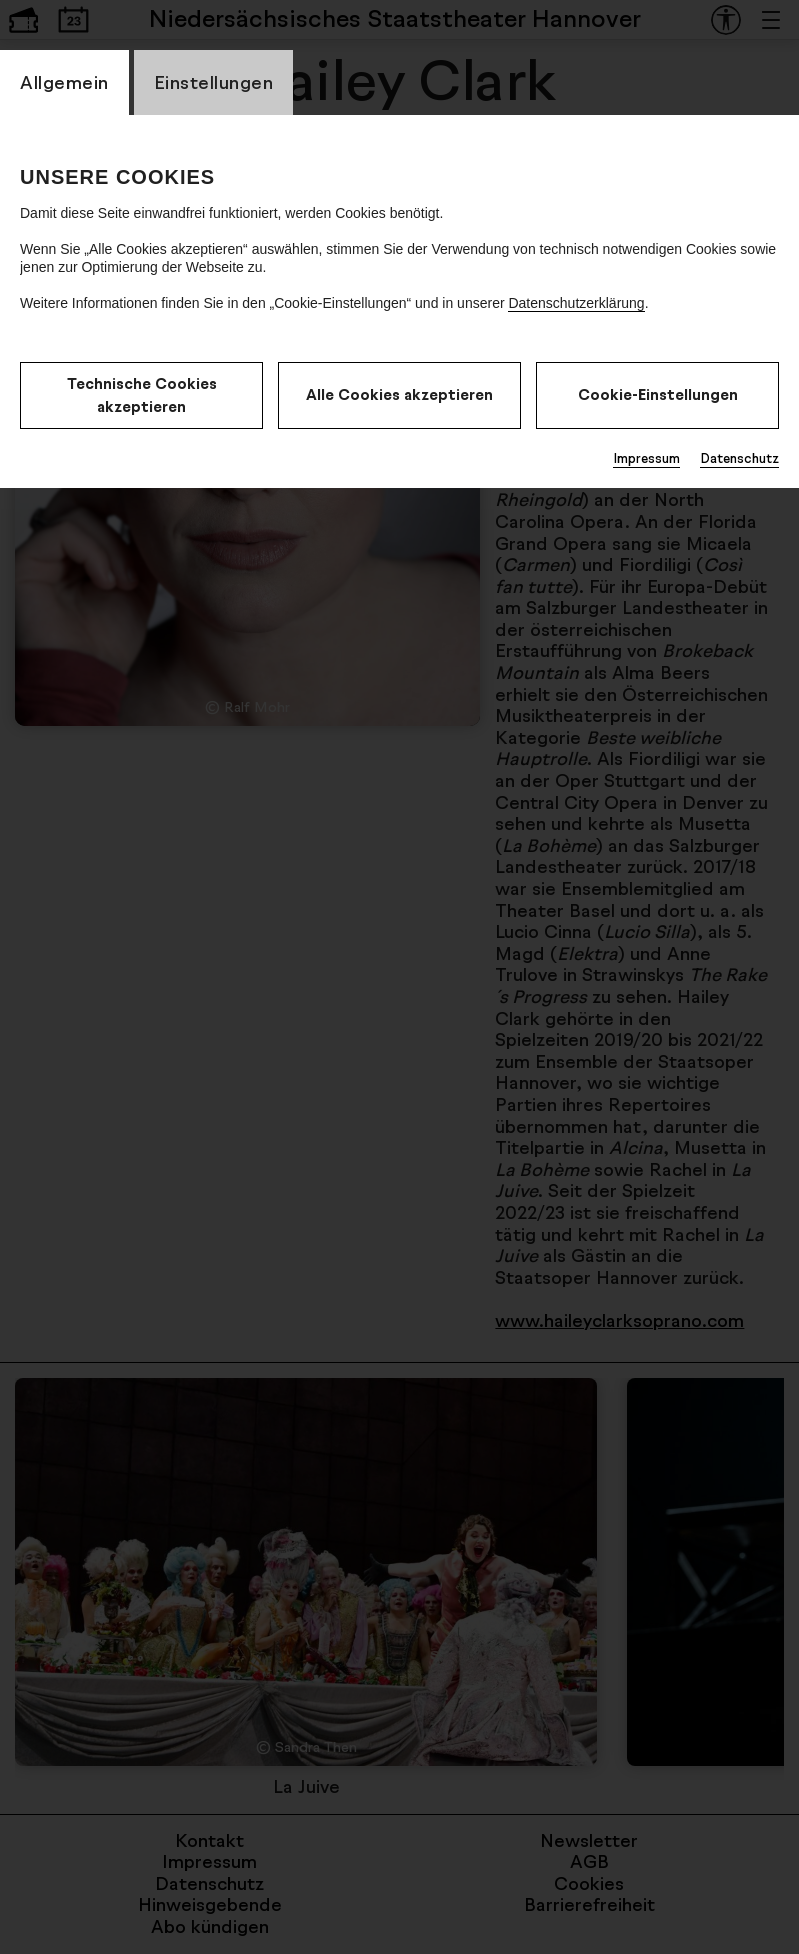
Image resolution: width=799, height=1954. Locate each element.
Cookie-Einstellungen (658, 394)
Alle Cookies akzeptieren (399, 394)
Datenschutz (739, 458)
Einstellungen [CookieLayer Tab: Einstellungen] (214, 82)
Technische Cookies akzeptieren (142, 395)
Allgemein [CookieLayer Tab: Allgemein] (64, 82)
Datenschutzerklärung (576, 303)
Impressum (646, 458)
